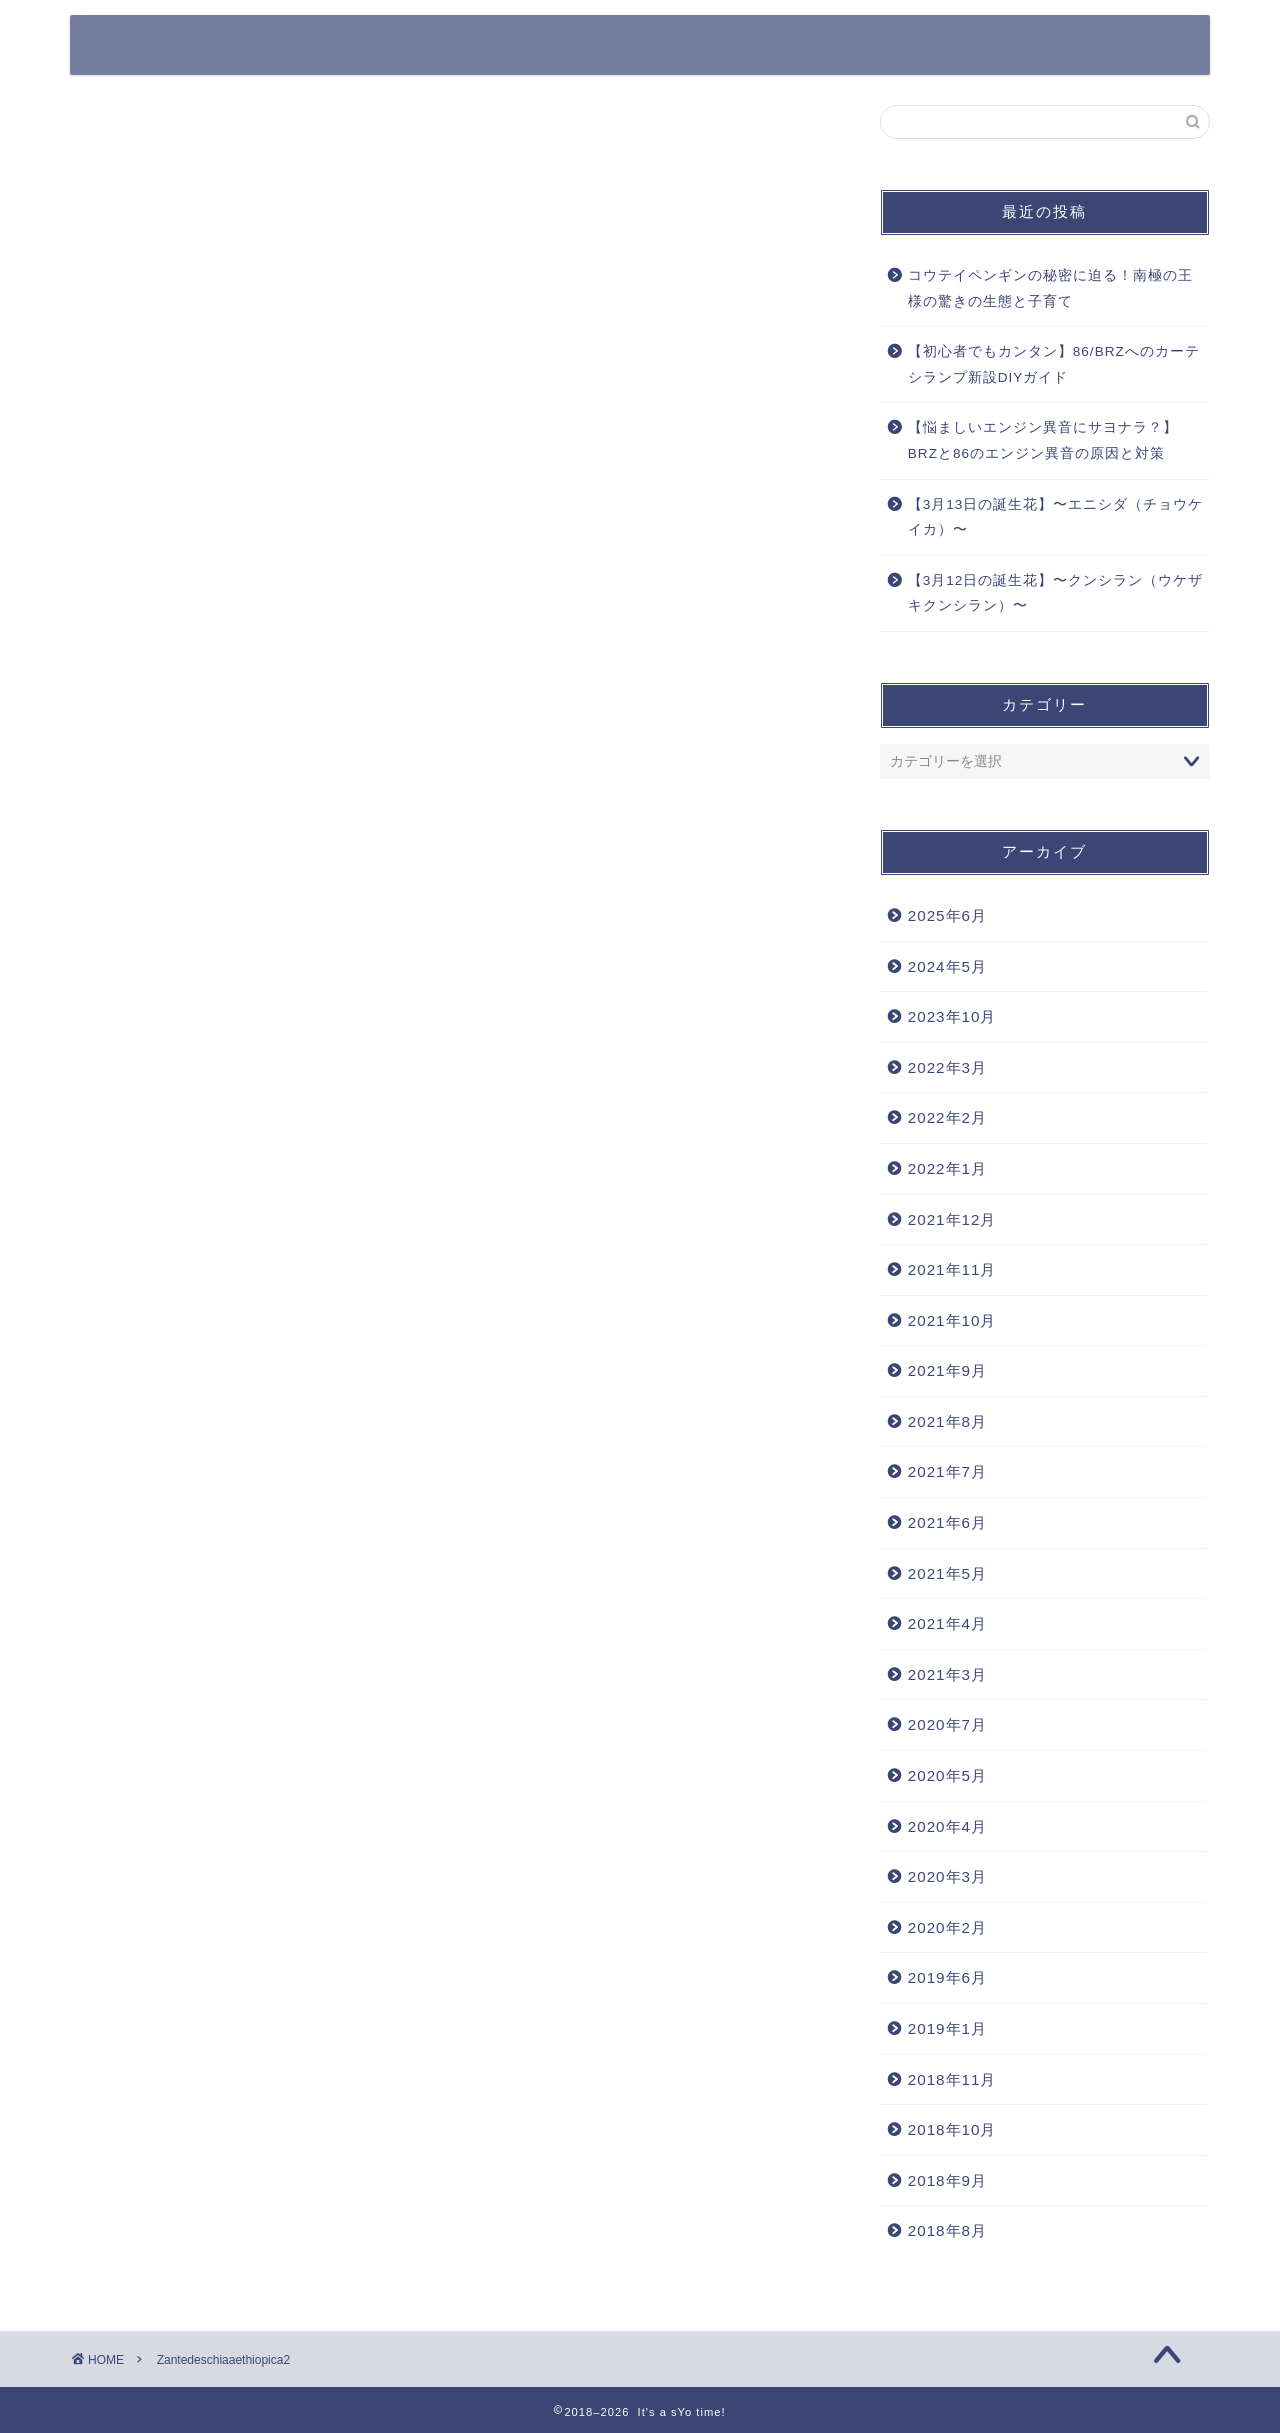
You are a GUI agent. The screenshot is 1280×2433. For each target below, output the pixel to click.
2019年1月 (947, 2028)
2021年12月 (952, 1219)
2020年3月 (947, 1876)
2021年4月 (947, 1623)
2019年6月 (947, 1977)
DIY (1153, 46)
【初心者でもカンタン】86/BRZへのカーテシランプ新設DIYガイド (1054, 364)
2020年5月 (947, 1775)
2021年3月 (947, 1674)
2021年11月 (952, 1269)
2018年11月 (952, 2079)
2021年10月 (952, 1320)
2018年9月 (947, 2180)
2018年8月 (947, 2230)
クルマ (595, 46)
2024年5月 (947, 966)
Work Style (1051, 46)
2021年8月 (947, 1421)
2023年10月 (952, 1016)
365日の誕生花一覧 (461, 46)
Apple (686, 46)
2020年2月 (947, 1927)
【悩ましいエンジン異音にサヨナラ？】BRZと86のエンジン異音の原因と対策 (1043, 440)
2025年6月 (947, 915)
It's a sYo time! (185, 43)
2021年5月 (947, 1573)
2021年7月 (947, 1471)
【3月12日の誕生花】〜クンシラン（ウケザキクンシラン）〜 (1056, 593)
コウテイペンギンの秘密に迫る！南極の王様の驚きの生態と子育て (1050, 288)
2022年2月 (947, 1117)
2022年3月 (947, 1067)
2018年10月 (952, 2129)
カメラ (778, 46)
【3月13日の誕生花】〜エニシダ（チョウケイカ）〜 (1056, 517)
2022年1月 (947, 1168)
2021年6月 (947, 1522)
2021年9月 (947, 1370)
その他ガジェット (905, 46)
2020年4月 (947, 1826)
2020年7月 (947, 1724)
